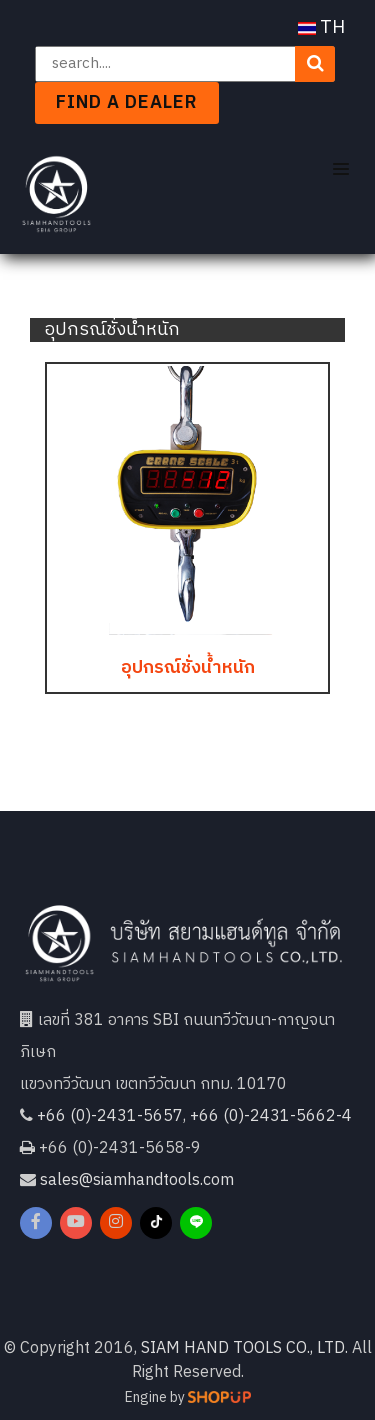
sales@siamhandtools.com (137, 1180)
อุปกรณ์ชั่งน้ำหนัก (188, 668)
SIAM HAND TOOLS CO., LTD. (244, 1348)
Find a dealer (127, 103)
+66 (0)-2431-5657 (110, 1116)
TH (321, 28)
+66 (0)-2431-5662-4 (271, 1116)
